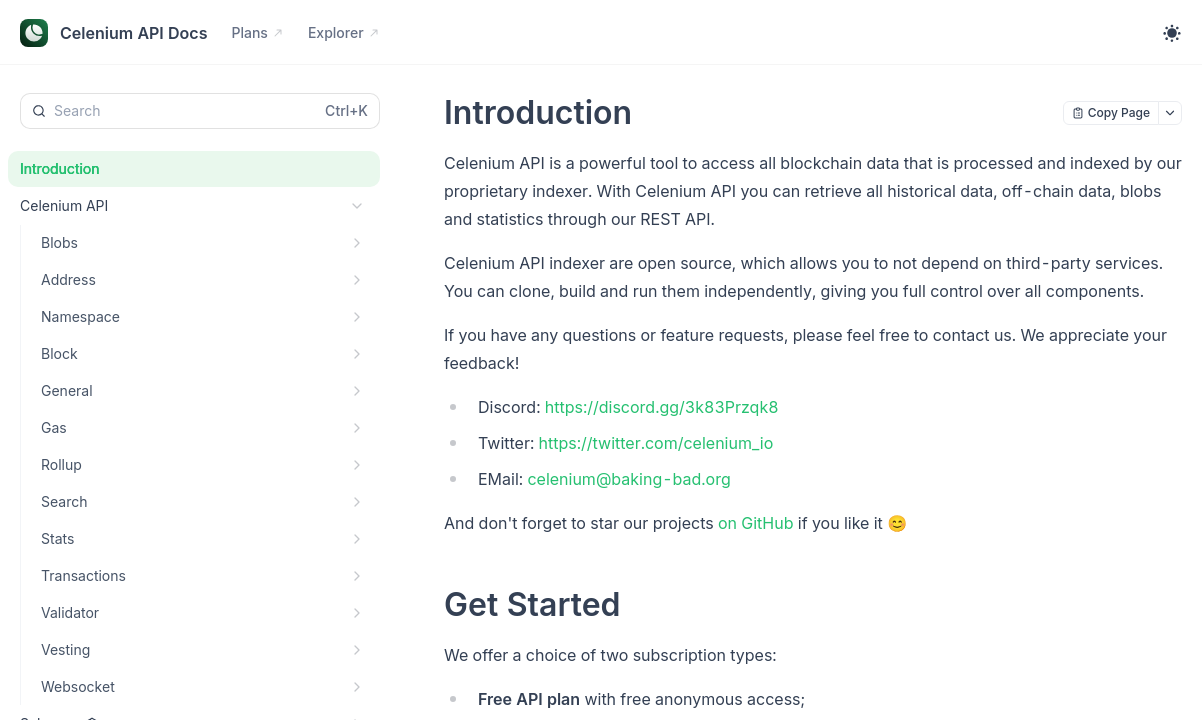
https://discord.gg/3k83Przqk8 (662, 407)
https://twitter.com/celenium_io (656, 443)
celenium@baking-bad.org (628, 479)
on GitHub (756, 523)
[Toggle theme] (1172, 33)
